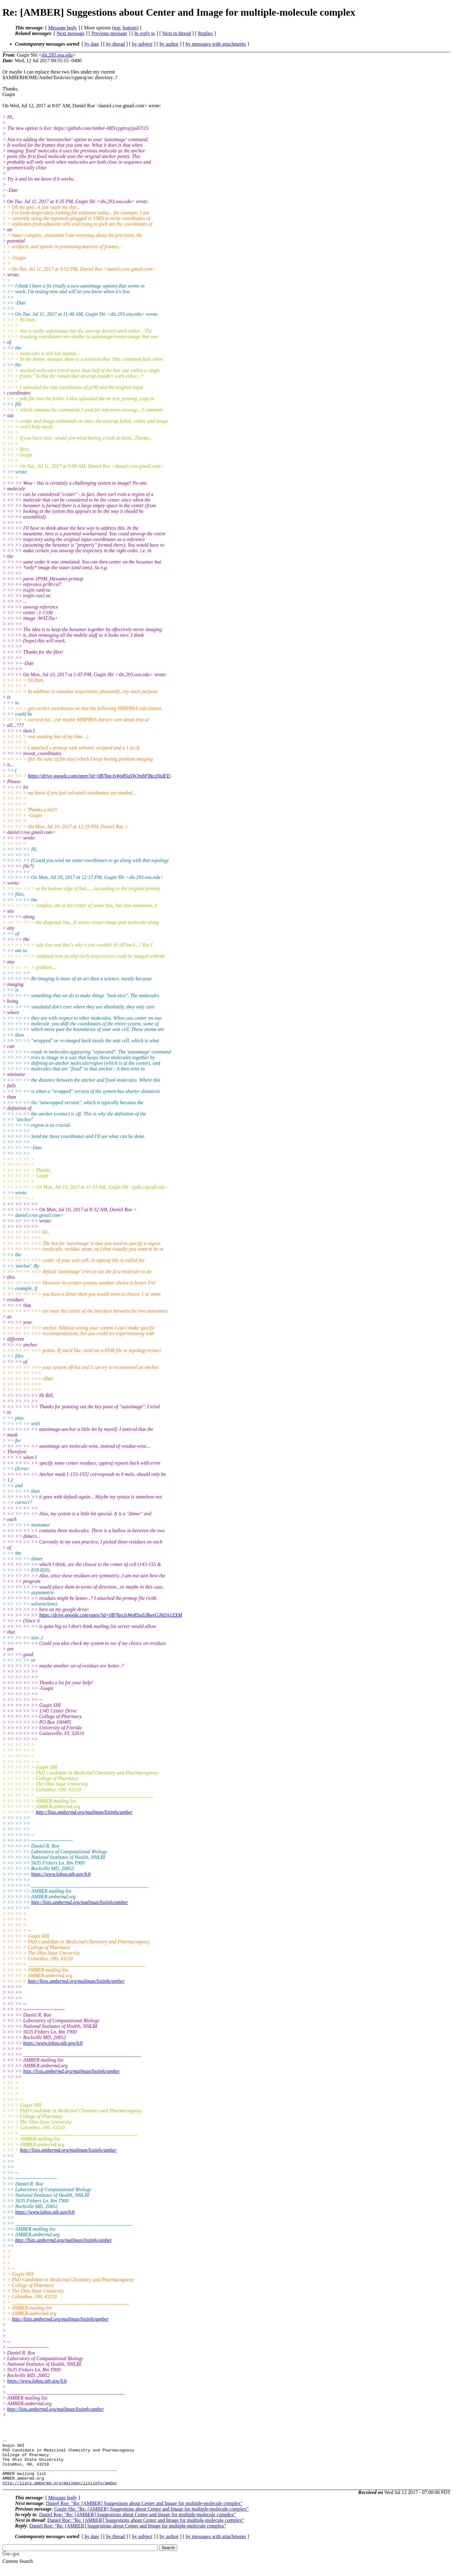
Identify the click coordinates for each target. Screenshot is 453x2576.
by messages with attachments (216, 44)
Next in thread (176, 33)
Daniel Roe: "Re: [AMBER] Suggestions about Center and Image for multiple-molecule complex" (144, 2512)
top (117, 27)
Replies (205, 33)
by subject (142, 44)
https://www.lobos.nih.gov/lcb (61, 1874)
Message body (62, 27)
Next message (70, 33)
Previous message (109, 33)
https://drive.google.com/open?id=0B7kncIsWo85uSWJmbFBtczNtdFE (99, 775)
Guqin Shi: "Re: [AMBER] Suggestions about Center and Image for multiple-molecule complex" (151, 2518)
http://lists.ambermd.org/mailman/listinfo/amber (84, 1812)
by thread (115, 44)
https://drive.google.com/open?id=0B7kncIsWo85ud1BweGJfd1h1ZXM (110, 1615)
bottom (130, 27)
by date (91, 44)
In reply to (144, 33)
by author (169, 44)
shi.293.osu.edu (57, 55)
